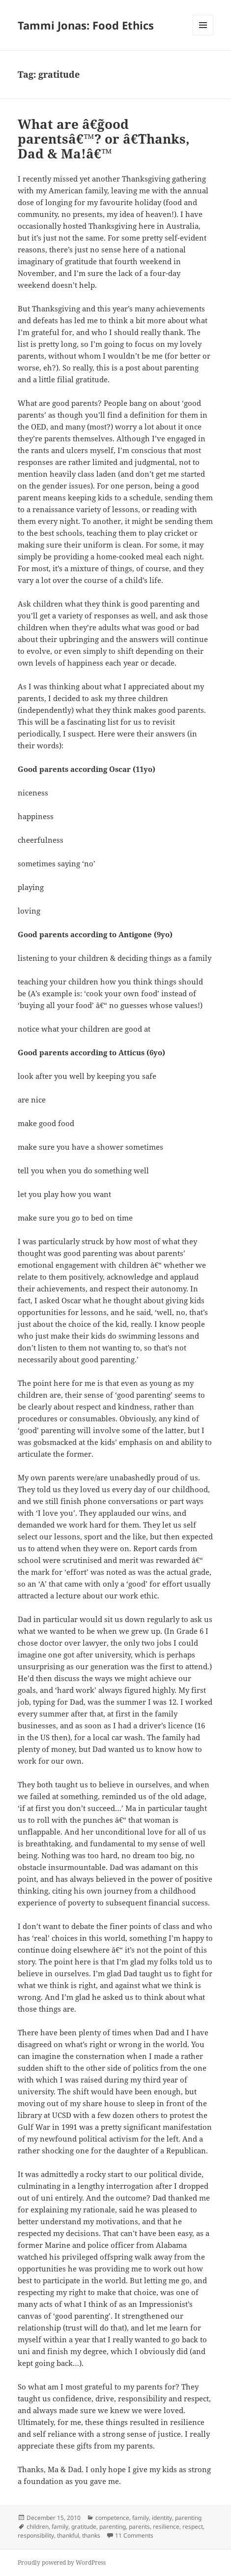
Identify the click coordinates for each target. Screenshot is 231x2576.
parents (139, 2526)
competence (112, 2518)
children (38, 2526)
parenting (188, 2518)
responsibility (36, 2535)
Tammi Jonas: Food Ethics (86, 25)
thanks (91, 2535)
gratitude (83, 2526)
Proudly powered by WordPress (62, 2562)
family (140, 2518)
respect (192, 2526)
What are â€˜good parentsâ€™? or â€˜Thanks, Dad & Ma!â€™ (104, 138)
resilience (166, 2526)
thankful (68, 2535)
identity (162, 2518)
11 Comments (134, 2535)
